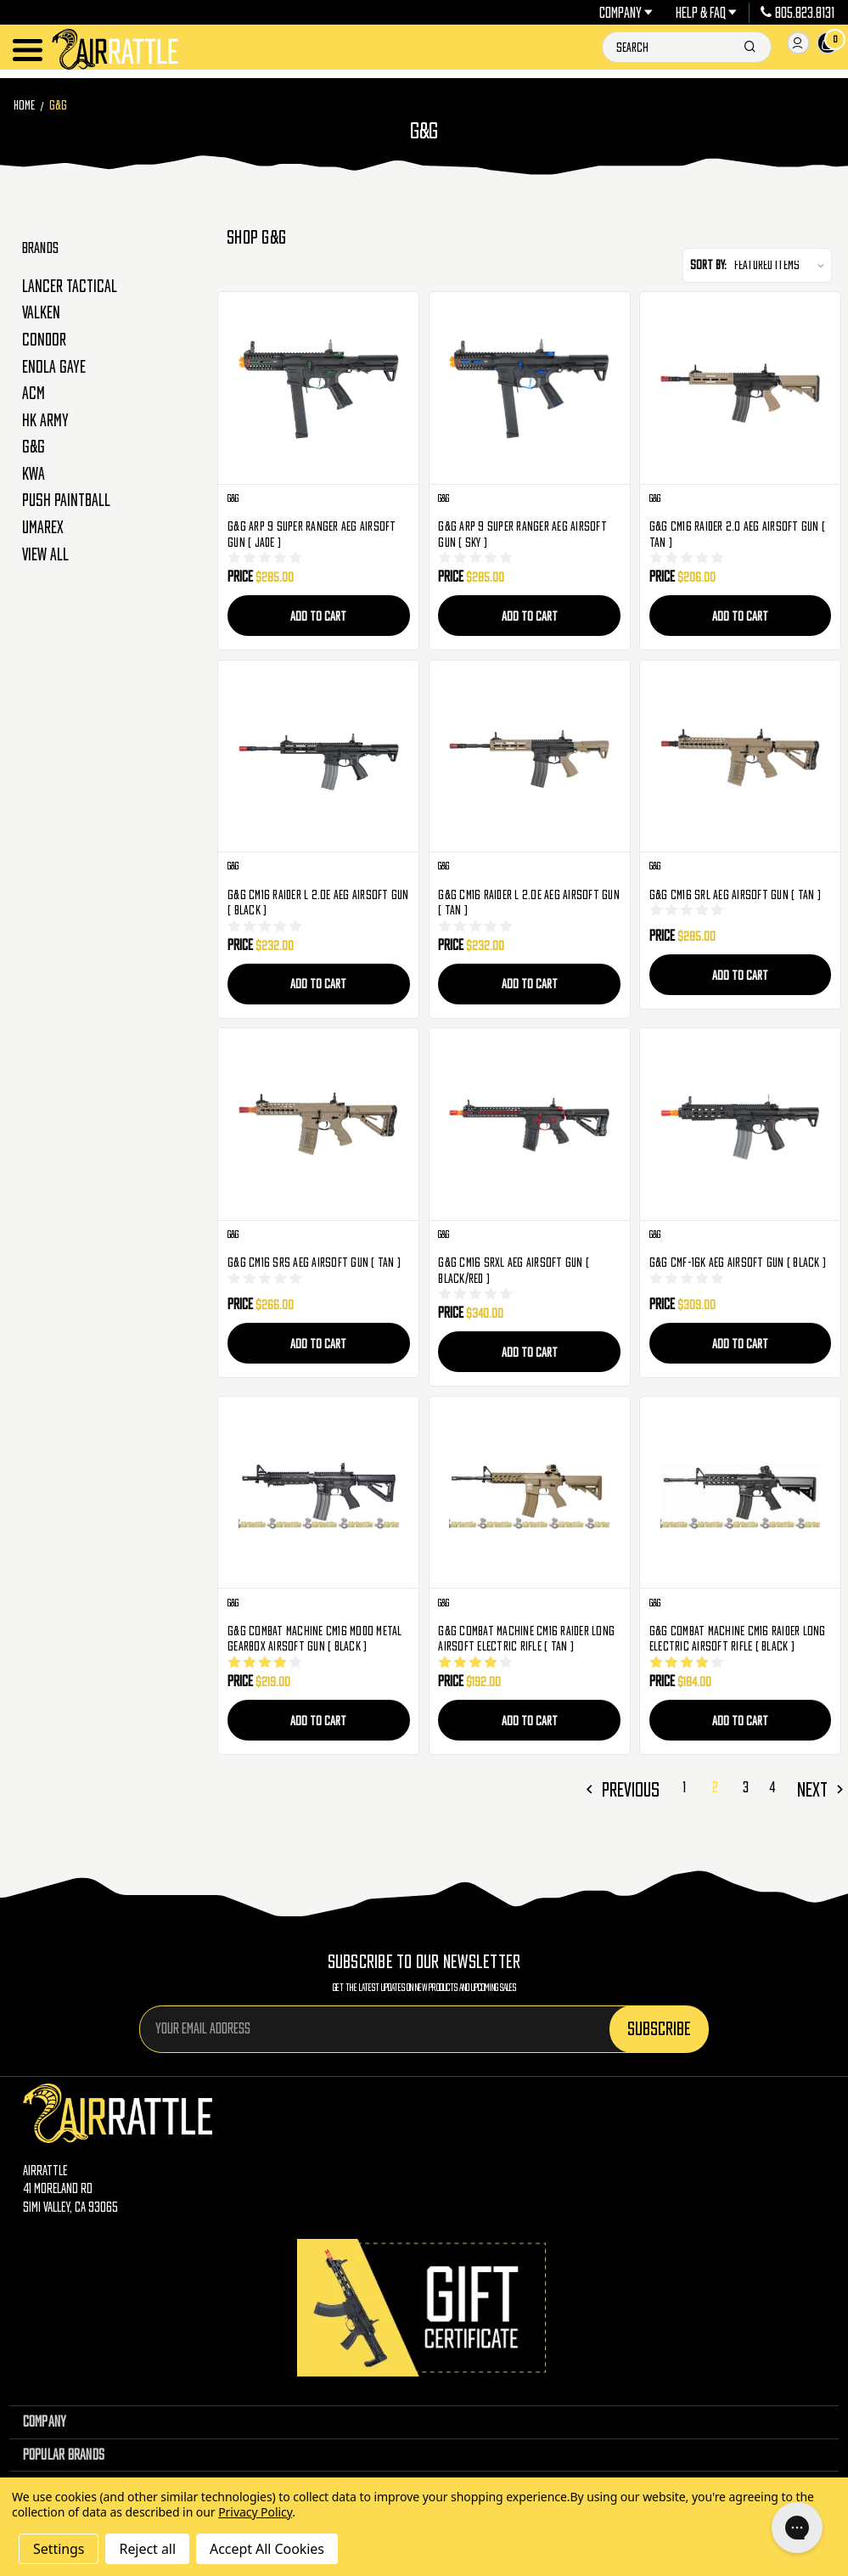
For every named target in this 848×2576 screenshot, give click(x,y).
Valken (41, 312)
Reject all (147, 2548)
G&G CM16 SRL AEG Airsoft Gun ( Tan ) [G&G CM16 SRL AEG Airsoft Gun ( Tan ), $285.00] (735, 893)
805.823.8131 (797, 13)
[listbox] (782, 265)
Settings (58, 2548)
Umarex (43, 527)
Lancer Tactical (69, 286)
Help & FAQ (707, 13)
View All (45, 554)
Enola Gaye (54, 366)
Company (626, 13)
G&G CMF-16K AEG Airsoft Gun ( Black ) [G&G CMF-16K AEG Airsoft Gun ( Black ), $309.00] (737, 1261)
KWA (33, 473)
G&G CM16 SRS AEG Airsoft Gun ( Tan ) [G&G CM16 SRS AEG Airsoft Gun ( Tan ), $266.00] (314, 1261)
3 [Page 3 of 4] (765, 1783)
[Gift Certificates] (424, 2299)
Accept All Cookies (267, 2548)
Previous (670, 1784)
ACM (33, 393)
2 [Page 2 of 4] (741, 1783)
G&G (33, 446)
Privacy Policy (255, 2512)
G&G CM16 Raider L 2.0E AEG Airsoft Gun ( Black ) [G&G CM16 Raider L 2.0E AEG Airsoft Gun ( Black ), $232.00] (318, 901)
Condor (44, 339)
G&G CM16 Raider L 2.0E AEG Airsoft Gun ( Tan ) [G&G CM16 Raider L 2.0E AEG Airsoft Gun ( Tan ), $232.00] (529, 901)
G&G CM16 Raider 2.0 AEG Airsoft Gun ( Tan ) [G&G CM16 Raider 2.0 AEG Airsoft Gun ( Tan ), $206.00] (737, 534)
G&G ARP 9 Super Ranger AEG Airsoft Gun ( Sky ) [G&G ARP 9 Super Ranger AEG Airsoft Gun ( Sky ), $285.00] (522, 534)
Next (822, 1784)
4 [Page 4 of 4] (786, 1783)
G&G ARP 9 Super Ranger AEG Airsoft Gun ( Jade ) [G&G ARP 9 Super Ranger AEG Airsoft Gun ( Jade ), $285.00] (311, 534)
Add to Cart (318, 616)
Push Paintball (66, 500)
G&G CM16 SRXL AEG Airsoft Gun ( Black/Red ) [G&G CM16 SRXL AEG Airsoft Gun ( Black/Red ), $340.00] (513, 1269)
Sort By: (708, 264)
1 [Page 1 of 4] (716, 1783)
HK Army (45, 420)
